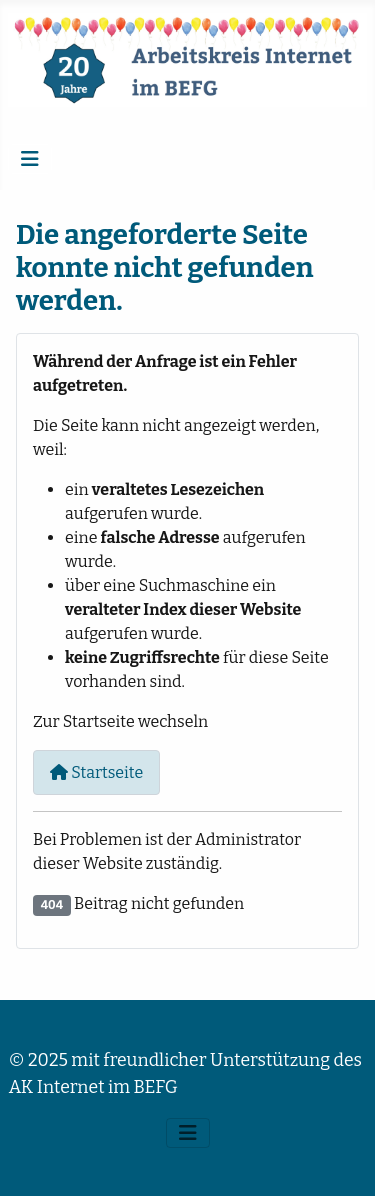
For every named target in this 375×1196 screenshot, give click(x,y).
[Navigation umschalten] (30, 159)
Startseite (96, 772)
